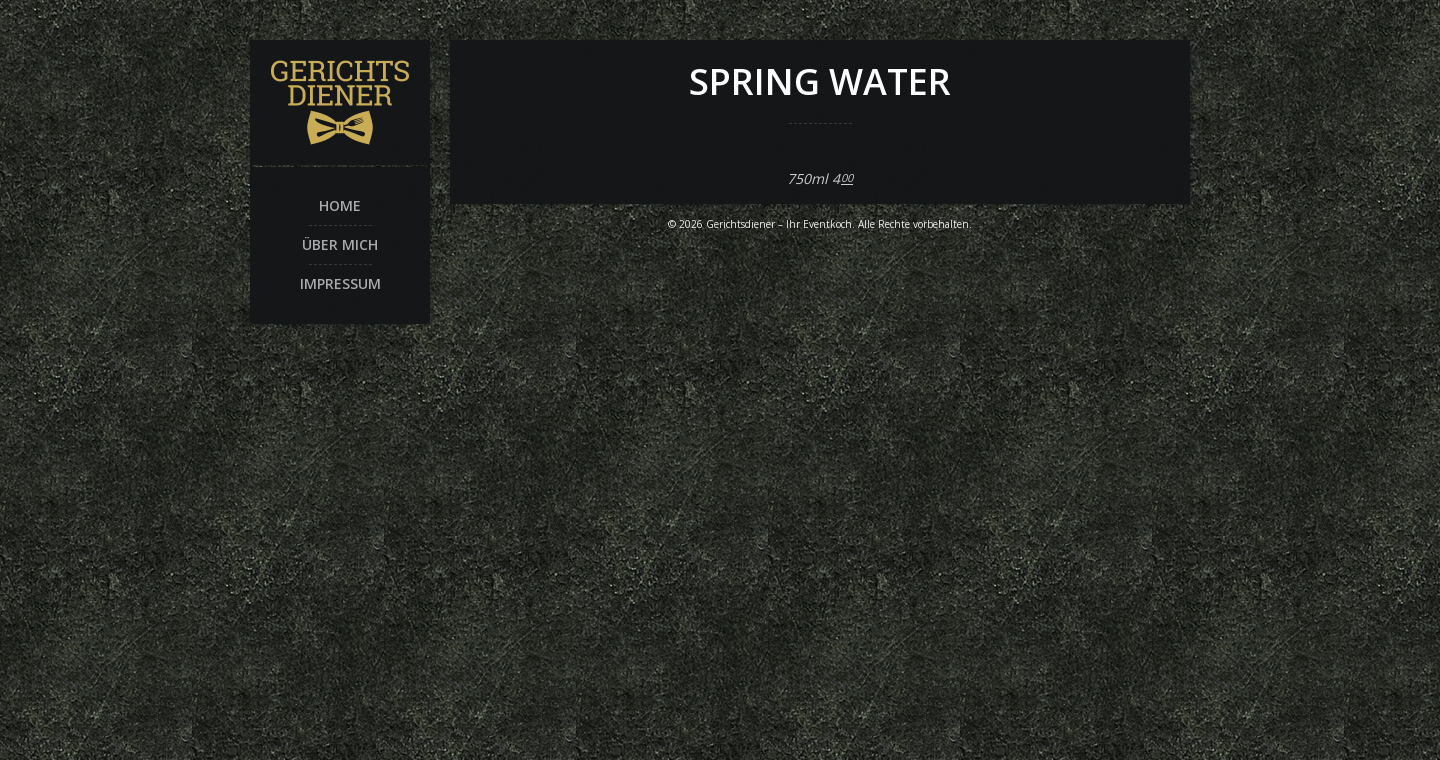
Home (340, 205)
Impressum (340, 283)
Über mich (340, 244)
